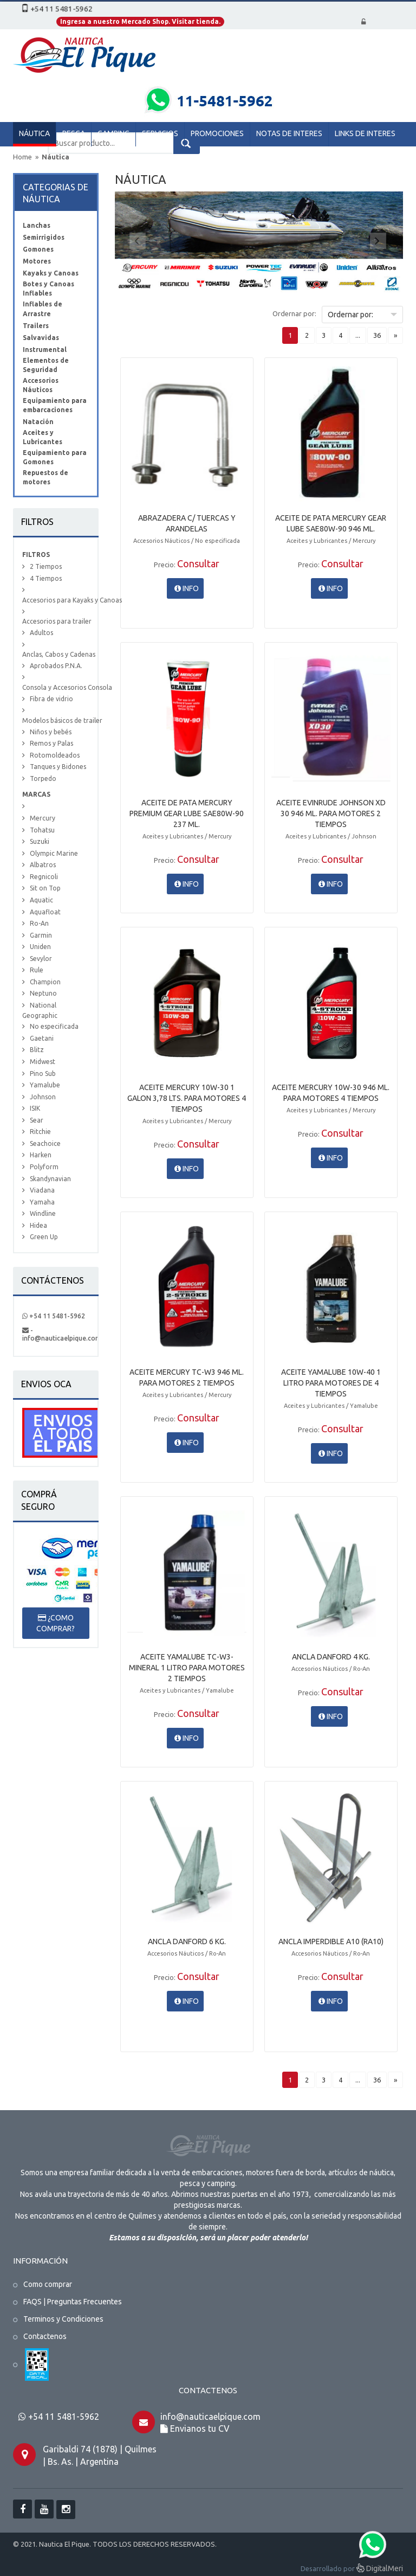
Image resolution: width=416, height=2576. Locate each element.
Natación (38, 421)
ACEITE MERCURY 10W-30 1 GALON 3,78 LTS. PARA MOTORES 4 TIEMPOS (186, 1098)
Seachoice (45, 1143)
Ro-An (39, 923)
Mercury (42, 818)
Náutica (55, 157)
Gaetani (42, 1038)
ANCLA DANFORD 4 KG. (331, 1656)
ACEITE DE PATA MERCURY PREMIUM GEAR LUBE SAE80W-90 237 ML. (186, 813)
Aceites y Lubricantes (42, 437)
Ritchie (40, 1131)
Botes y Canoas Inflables (48, 288)
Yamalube (45, 1084)
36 (377, 335)
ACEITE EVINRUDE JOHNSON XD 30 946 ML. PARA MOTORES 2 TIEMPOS (331, 813)
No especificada (54, 1026)
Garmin (41, 935)
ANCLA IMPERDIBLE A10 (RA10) (331, 1941)
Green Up (44, 1236)
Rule (36, 969)
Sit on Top (45, 888)
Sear (36, 1120)
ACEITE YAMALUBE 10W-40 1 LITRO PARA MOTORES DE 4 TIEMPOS (331, 1383)
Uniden (40, 946)
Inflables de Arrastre (42, 308)
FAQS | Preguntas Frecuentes (72, 2301)
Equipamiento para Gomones (55, 457)
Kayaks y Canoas (51, 273)
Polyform (44, 1166)
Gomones (38, 249)
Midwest (42, 1061)
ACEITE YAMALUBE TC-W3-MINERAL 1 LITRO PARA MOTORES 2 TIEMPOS (187, 1667)
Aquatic (41, 899)
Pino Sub (43, 1073)
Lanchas (36, 225)
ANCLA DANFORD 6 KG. (187, 1941)
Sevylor (41, 958)
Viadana (42, 1190)
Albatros (43, 864)
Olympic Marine (54, 853)
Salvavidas (41, 337)
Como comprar (47, 2284)
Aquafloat (45, 911)
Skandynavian (50, 1178)
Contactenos (45, 2336)
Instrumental (45, 349)
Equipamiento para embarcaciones (55, 405)
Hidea (38, 1225)
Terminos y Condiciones (63, 2319)
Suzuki (39, 841)
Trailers (36, 325)
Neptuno (43, 993)
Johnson (43, 1096)
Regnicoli (44, 876)
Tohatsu (42, 830)
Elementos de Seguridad (46, 365)
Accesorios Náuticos (40, 385)
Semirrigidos (43, 237)
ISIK (35, 1108)
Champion (45, 981)
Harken (40, 1154)
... (357, 335)
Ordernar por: (294, 313)
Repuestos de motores (45, 477)
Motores (37, 261)
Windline (43, 1213)
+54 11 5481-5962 (53, 1315)
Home (22, 157)
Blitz (37, 1049)
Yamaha (42, 1202)
